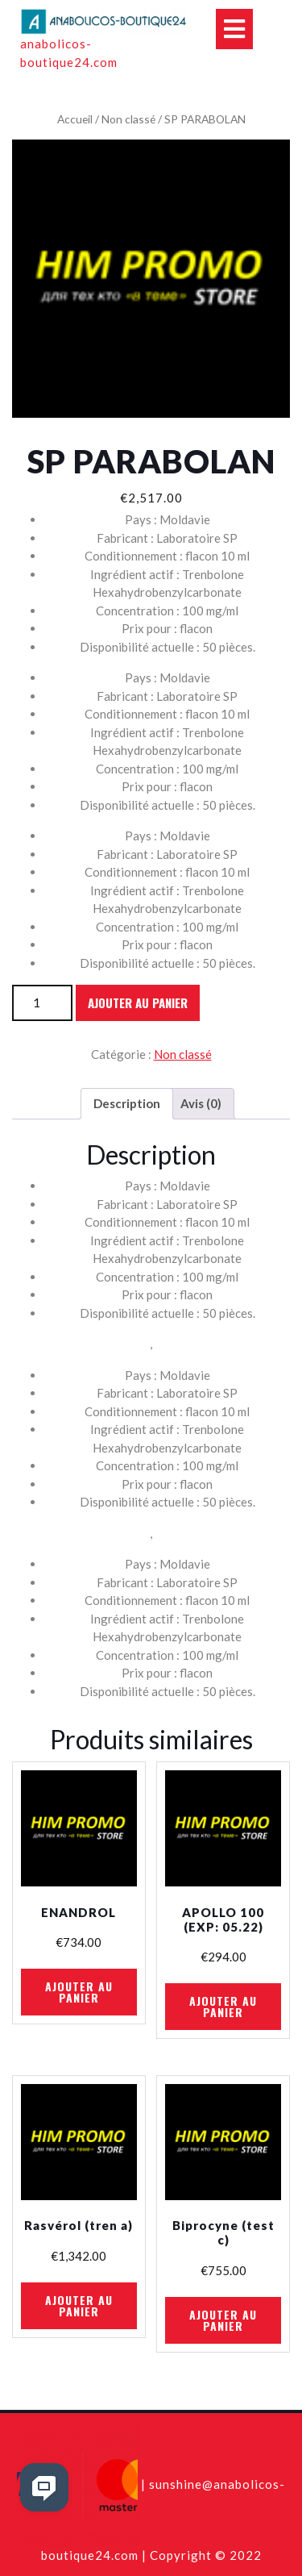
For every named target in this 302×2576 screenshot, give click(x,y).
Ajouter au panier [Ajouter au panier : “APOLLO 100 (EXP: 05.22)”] (223, 2006)
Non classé (128, 119)
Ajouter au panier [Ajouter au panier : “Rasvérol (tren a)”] (79, 2305)
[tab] (127, 1104)
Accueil (75, 119)
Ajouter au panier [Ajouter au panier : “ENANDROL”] (79, 1992)
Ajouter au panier (138, 1002)
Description (126, 1103)
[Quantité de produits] (42, 1003)
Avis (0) (200, 1103)
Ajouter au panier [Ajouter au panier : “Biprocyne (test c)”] (223, 2320)
